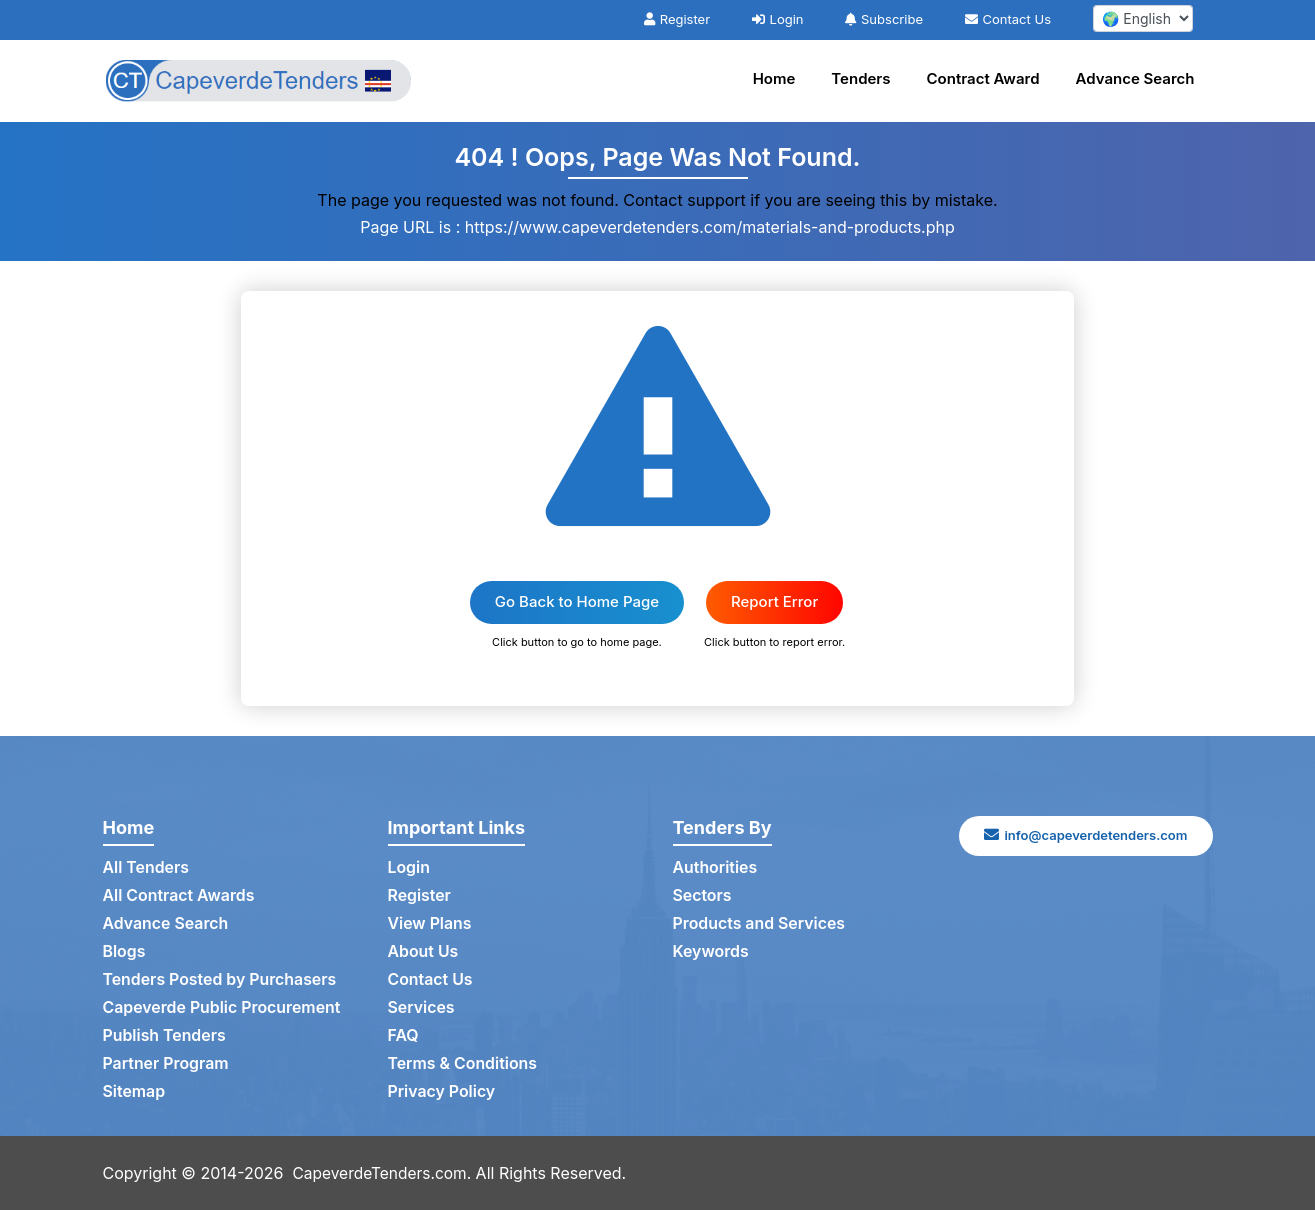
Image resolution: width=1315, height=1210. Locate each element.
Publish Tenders (165, 1036)
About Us (423, 952)
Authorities (715, 868)
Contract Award (983, 78)
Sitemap (134, 1092)
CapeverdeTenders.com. (385, 1173)
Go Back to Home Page (577, 601)
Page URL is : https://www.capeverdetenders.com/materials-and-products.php (657, 227)
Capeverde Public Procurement (223, 1008)
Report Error (774, 601)
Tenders (860, 78)
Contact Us (1008, 19)
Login (778, 19)
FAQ (403, 1036)
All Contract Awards (179, 896)
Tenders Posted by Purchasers (221, 980)
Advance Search (1135, 78)
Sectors (703, 896)
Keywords (711, 952)
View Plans (430, 924)
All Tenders (146, 868)
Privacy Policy (442, 1092)
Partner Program (166, 1064)
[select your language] (1143, 18)
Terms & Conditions (463, 1064)
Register (677, 19)
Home (774, 78)
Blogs (124, 952)
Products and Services (760, 924)
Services (422, 1008)
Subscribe (884, 19)
